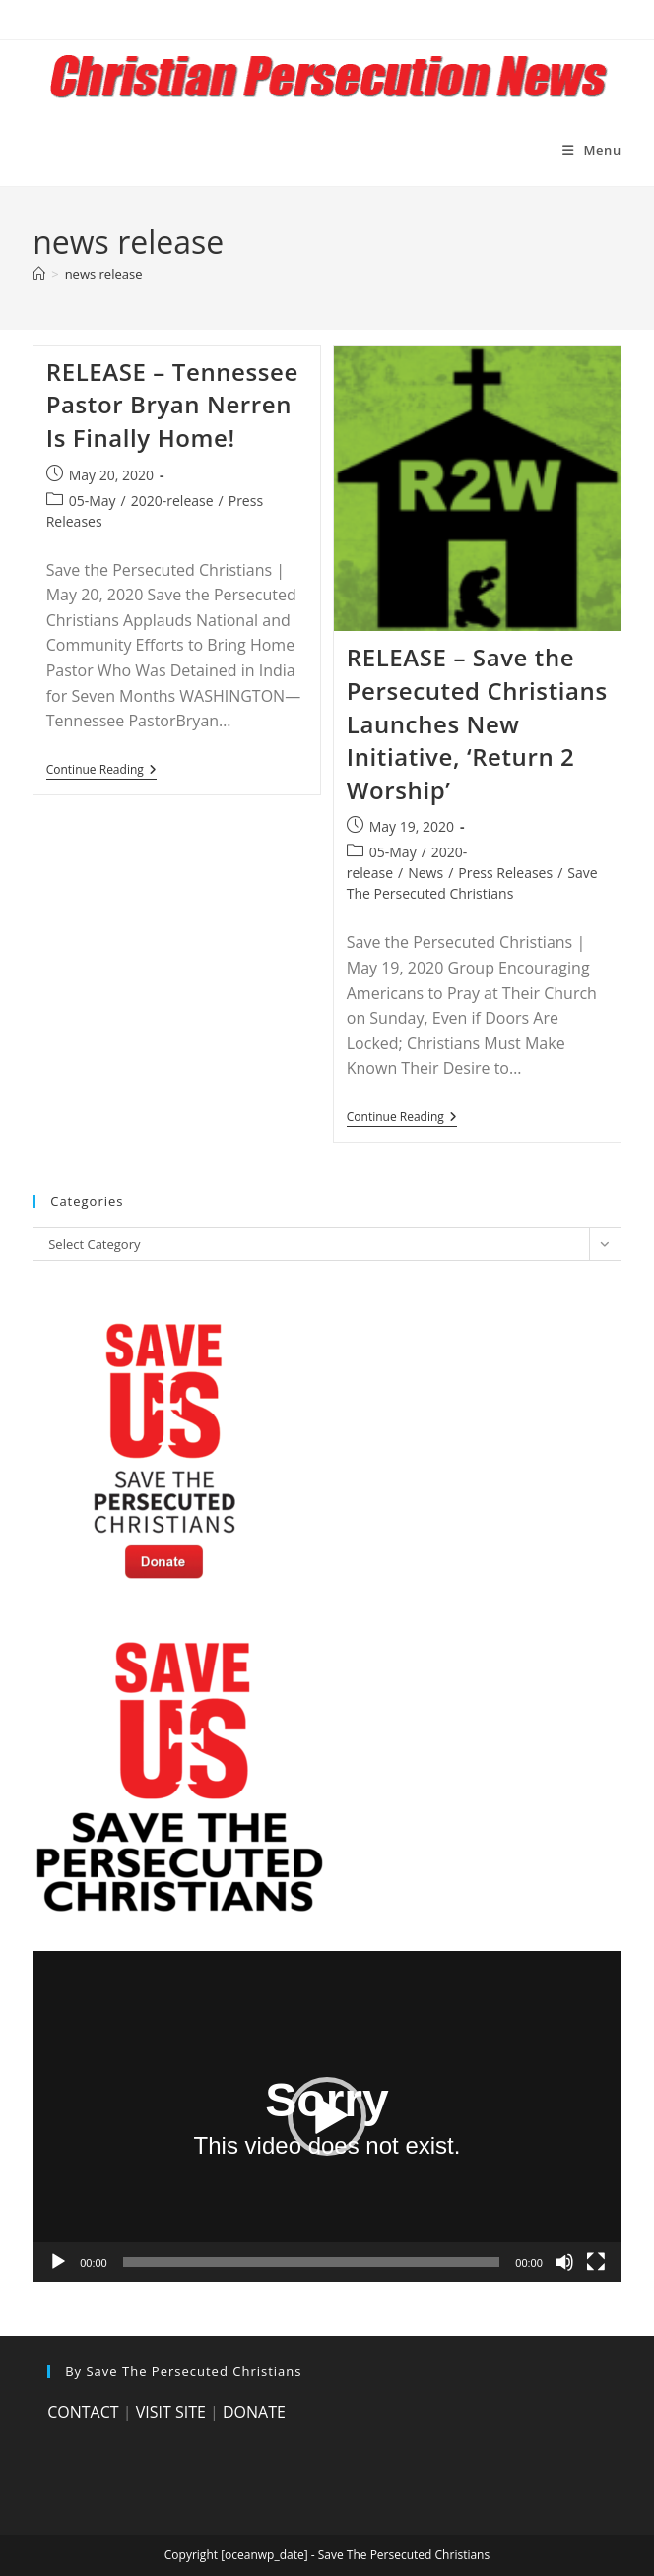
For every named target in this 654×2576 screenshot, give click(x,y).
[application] (327, 2116)
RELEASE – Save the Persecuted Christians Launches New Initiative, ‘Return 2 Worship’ (477, 723)
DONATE (254, 2411)
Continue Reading (101, 771)
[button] (327, 2116)
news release (104, 274)
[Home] (39, 274)
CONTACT (82, 2411)
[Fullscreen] (596, 2262)
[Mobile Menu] (591, 149)
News (425, 872)
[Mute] (564, 2262)
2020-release (172, 500)
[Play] (58, 2262)
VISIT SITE (171, 2411)
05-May (92, 500)
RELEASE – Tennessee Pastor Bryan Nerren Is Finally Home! (172, 404)
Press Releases (505, 872)
